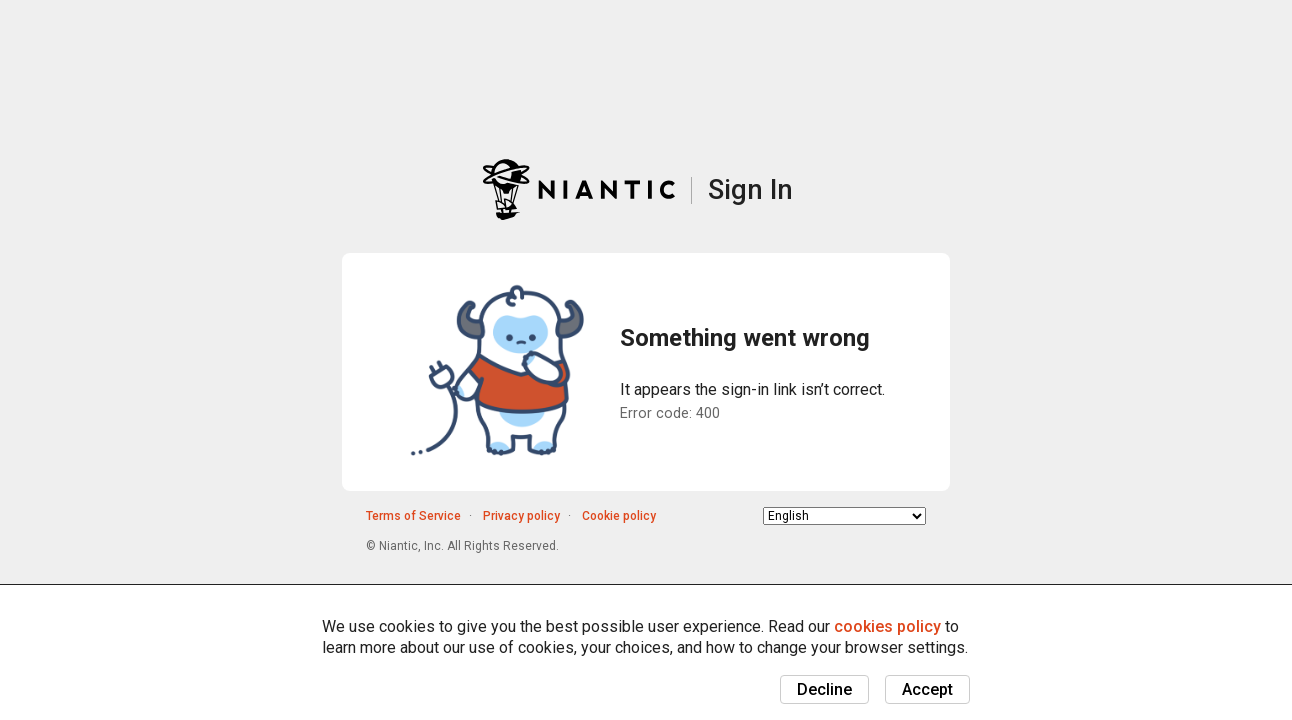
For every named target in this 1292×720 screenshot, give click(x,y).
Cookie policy (619, 516)
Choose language (763, 515)
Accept (927, 689)
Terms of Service (413, 516)
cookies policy (887, 626)
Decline (824, 689)
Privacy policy (521, 516)
